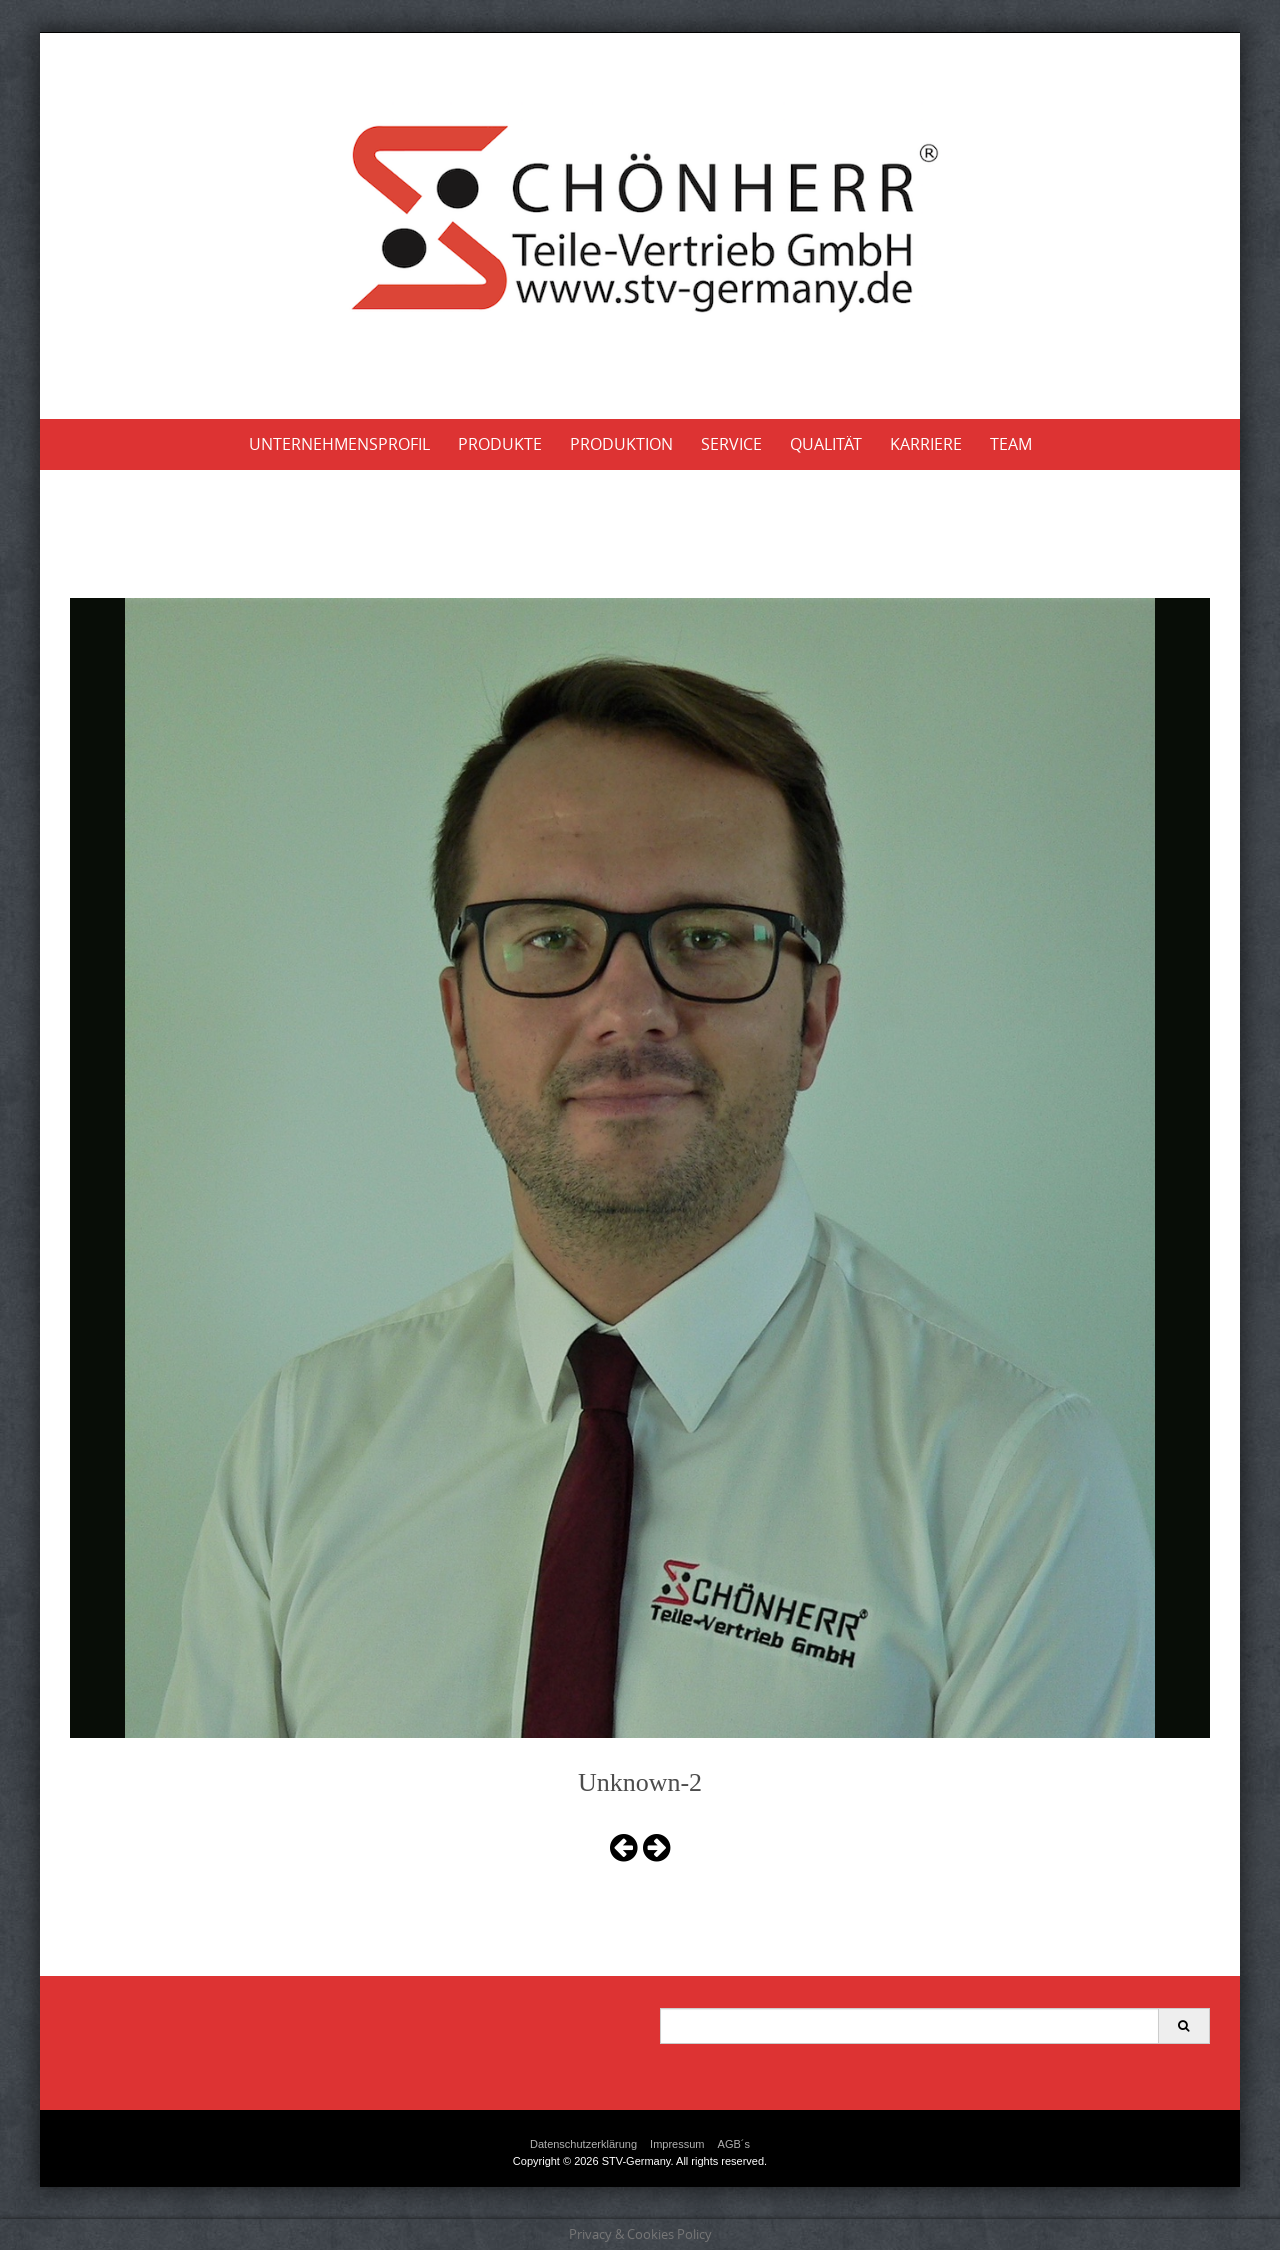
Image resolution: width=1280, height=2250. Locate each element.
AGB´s (734, 2144)
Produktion (621, 444)
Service (731, 444)
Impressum (677, 2144)
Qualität (826, 444)
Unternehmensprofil (339, 444)
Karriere (926, 444)
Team (1011, 444)
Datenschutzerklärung (583, 2144)
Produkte (500, 444)
